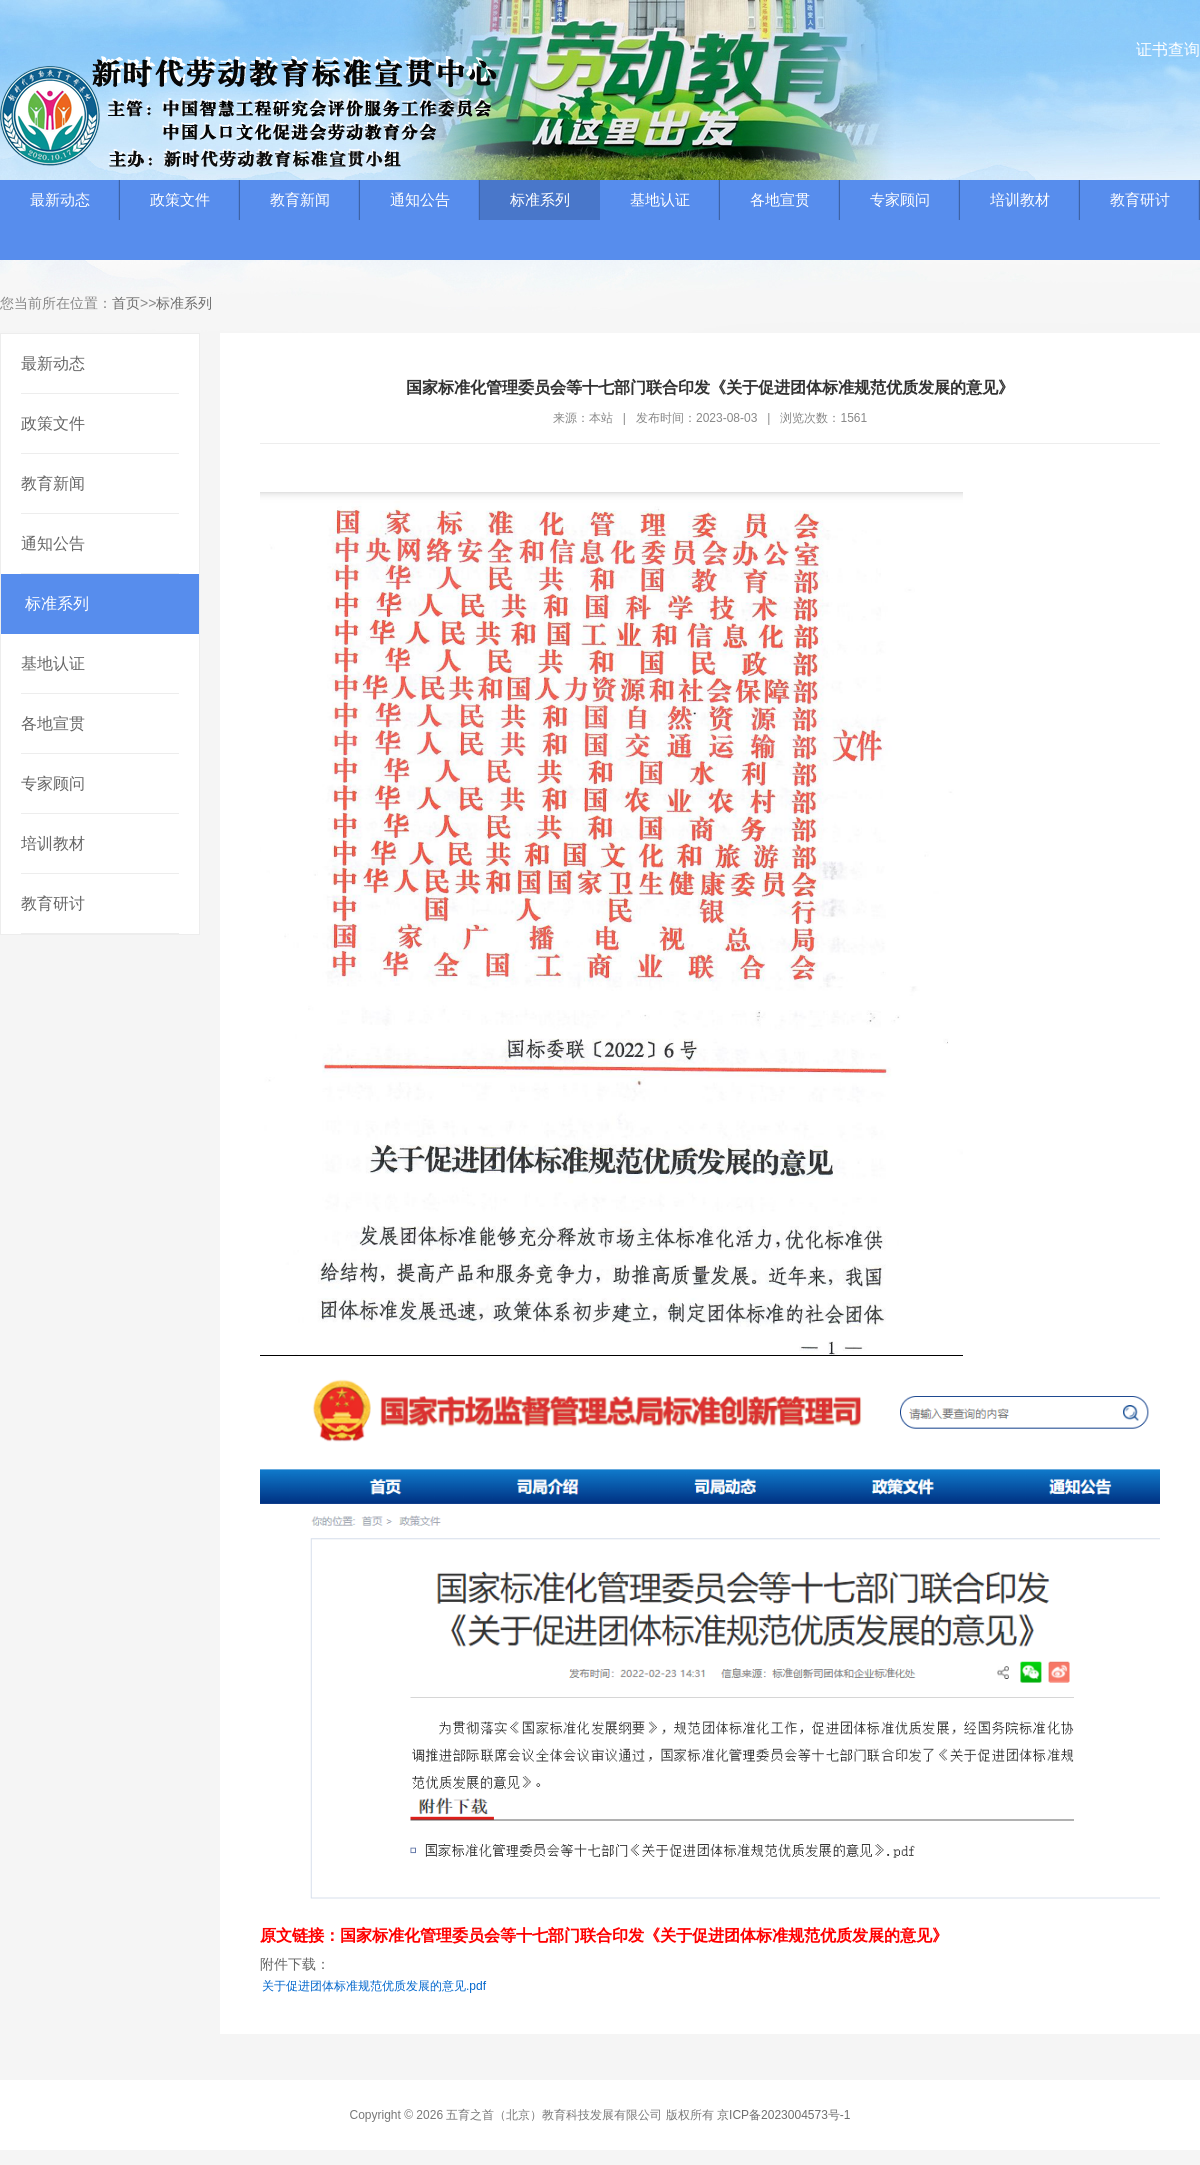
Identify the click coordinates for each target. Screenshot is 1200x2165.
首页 (126, 303)
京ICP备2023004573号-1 (783, 2115)
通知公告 (420, 199)
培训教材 (1020, 199)
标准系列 (540, 199)
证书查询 (1168, 49)
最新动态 (60, 199)
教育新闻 (300, 199)
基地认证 (660, 199)
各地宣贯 (780, 199)
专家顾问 (900, 199)
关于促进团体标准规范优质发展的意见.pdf (374, 1986)
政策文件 (180, 199)
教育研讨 (1140, 199)
